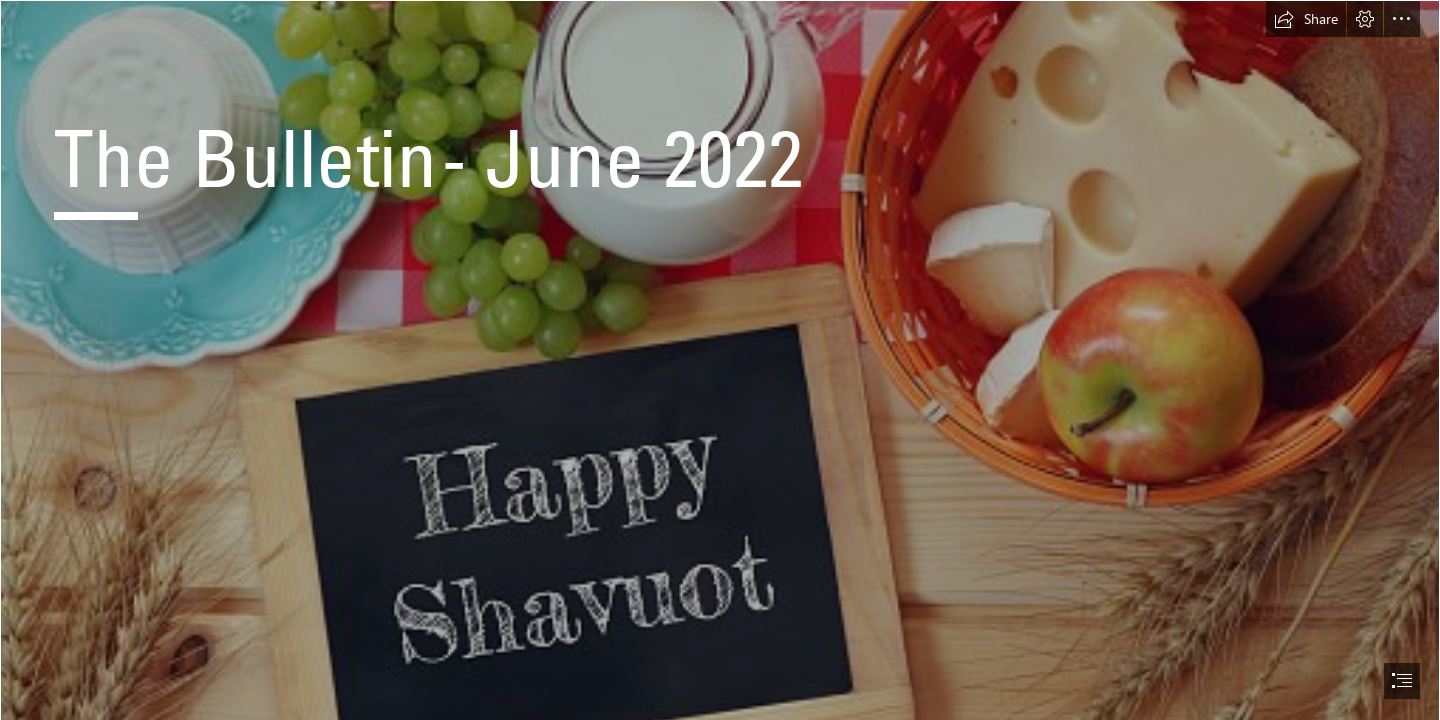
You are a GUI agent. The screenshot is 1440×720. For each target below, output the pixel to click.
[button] (1306, 19)
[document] (720, 360)
